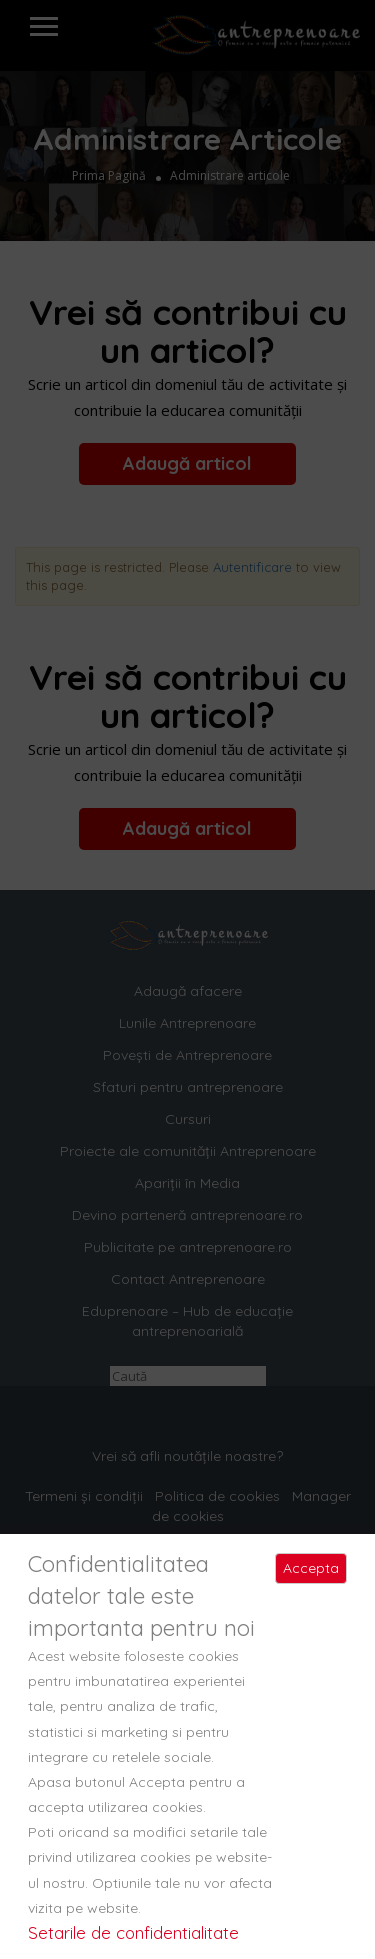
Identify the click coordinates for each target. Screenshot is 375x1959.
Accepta (311, 1568)
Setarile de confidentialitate (133, 1932)
